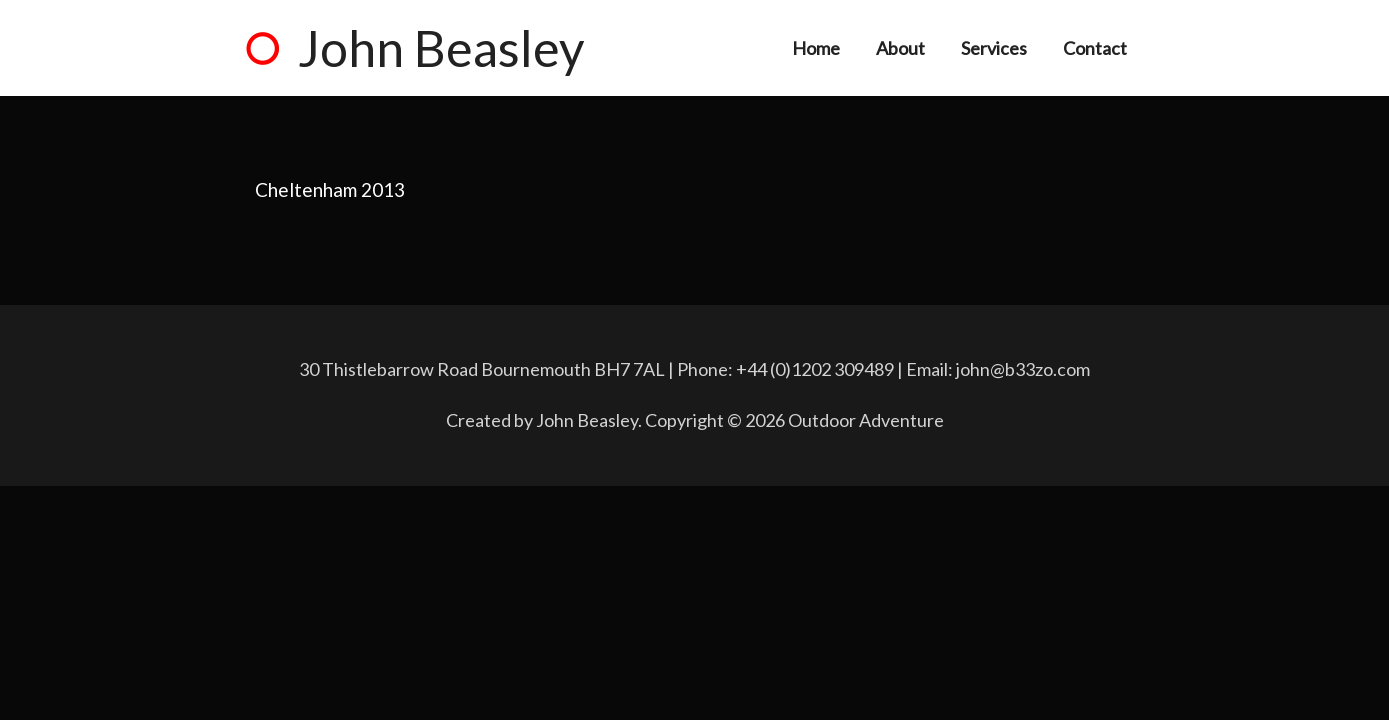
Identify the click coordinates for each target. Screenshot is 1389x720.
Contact (1095, 48)
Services (994, 48)
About (900, 48)
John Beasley (441, 48)
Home (816, 48)
